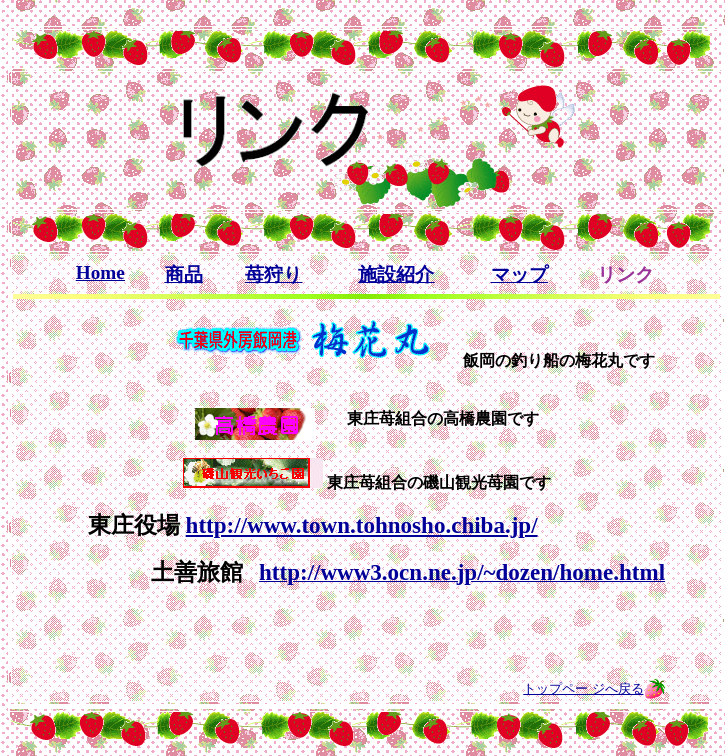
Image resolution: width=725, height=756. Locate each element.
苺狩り (273, 274)
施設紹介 (396, 274)
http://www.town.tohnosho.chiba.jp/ (362, 525)
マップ (519, 274)
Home (100, 272)
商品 (184, 274)
